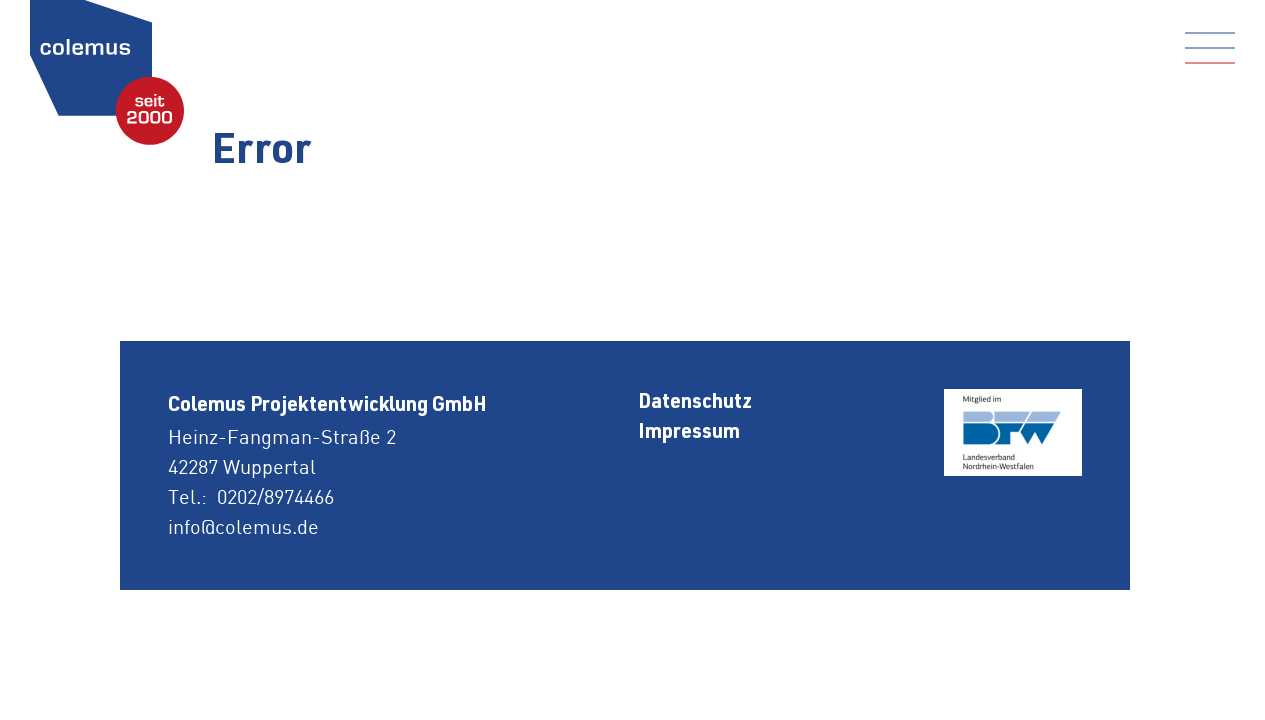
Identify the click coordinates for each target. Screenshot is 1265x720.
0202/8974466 (275, 496)
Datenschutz (695, 404)
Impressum (689, 434)
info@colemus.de (243, 526)
